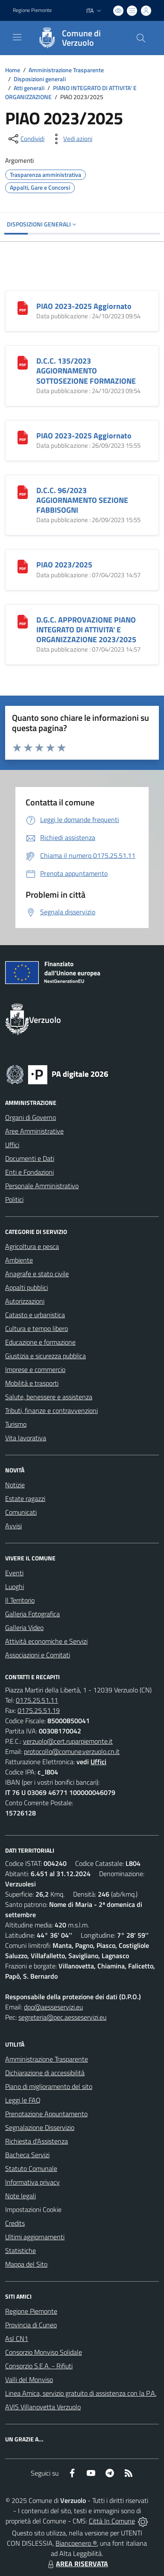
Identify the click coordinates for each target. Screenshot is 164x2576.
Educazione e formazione (40, 1342)
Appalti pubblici (26, 1287)
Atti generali (29, 87)
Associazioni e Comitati (37, 1655)
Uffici (12, 1145)
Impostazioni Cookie (33, 2209)
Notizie (15, 1485)
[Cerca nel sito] (141, 38)
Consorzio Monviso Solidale (43, 2352)
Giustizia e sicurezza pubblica (45, 1356)
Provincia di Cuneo (31, 2325)
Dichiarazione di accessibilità (45, 2073)
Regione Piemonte (31, 2311)
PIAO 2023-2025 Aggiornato (84, 306)
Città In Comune (112, 2521)
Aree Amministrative (34, 1131)
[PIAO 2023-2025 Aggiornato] (22, 307)
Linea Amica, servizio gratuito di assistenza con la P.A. (80, 2393)
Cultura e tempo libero (36, 1328)
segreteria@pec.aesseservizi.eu (62, 2017)
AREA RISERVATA (77, 2563)
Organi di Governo (30, 1117)
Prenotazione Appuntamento (46, 2114)
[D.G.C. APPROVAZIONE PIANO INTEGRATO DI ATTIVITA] (22, 621)
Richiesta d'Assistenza (36, 2141)
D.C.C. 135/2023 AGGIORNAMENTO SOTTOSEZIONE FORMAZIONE (86, 370)
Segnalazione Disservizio (39, 2127)
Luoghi (14, 1586)
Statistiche (20, 2250)
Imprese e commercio (35, 1369)
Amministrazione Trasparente (66, 69)
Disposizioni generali (40, 78)
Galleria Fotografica (32, 1614)
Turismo (15, 1424)
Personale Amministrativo (42, 1186)
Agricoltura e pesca (32, 1246)
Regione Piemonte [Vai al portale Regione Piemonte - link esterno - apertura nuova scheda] (32, 10)
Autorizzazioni (24, 1301)
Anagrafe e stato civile (37, 1274)
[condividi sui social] (25, 139)
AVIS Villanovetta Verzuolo (43, 2407)
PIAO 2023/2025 (64, 564)
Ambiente (19, 1260)
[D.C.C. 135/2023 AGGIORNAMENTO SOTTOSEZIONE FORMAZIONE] (22, 362)
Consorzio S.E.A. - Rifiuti (39, 2366)
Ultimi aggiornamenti (34, 2237)
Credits (15, 2223)
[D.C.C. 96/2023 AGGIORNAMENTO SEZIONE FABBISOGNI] (22, 491)
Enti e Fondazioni (29, 1172)
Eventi (14, 1573)
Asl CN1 (16, 2338)
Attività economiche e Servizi (46, 1641)
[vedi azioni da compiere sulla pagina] (71, 139)
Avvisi (13, 1526)
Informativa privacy (32, 2182)
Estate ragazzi (25, 1498)
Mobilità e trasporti (32, 1383)
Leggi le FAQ (23, 2100)
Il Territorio (20, 1600)
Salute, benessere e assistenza (48, 1397)
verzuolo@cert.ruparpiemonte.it (68, 1741)
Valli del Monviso (29, 2379)
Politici (14, 1199)
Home (12, 69)
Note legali (20, 2196)
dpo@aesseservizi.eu (53, 2007)
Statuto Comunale (31, 2168)
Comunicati (21, 1512)
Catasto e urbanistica (35, 1315)
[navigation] (17, 37)
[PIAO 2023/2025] (22, 566)
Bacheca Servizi (27, 2155)
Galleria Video (24, 1627)
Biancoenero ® (76, 2543)
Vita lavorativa (25, 1438)
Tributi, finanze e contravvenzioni (51, 1410)
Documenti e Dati (29, 1158)
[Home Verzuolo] (78, 38)
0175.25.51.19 (39, 1710)
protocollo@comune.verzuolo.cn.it (72, 1751)
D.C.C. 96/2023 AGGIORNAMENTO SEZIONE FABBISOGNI (82, 500)
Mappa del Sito (26, 2264)
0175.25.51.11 (37, 1700)
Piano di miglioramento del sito (48, 2086)
